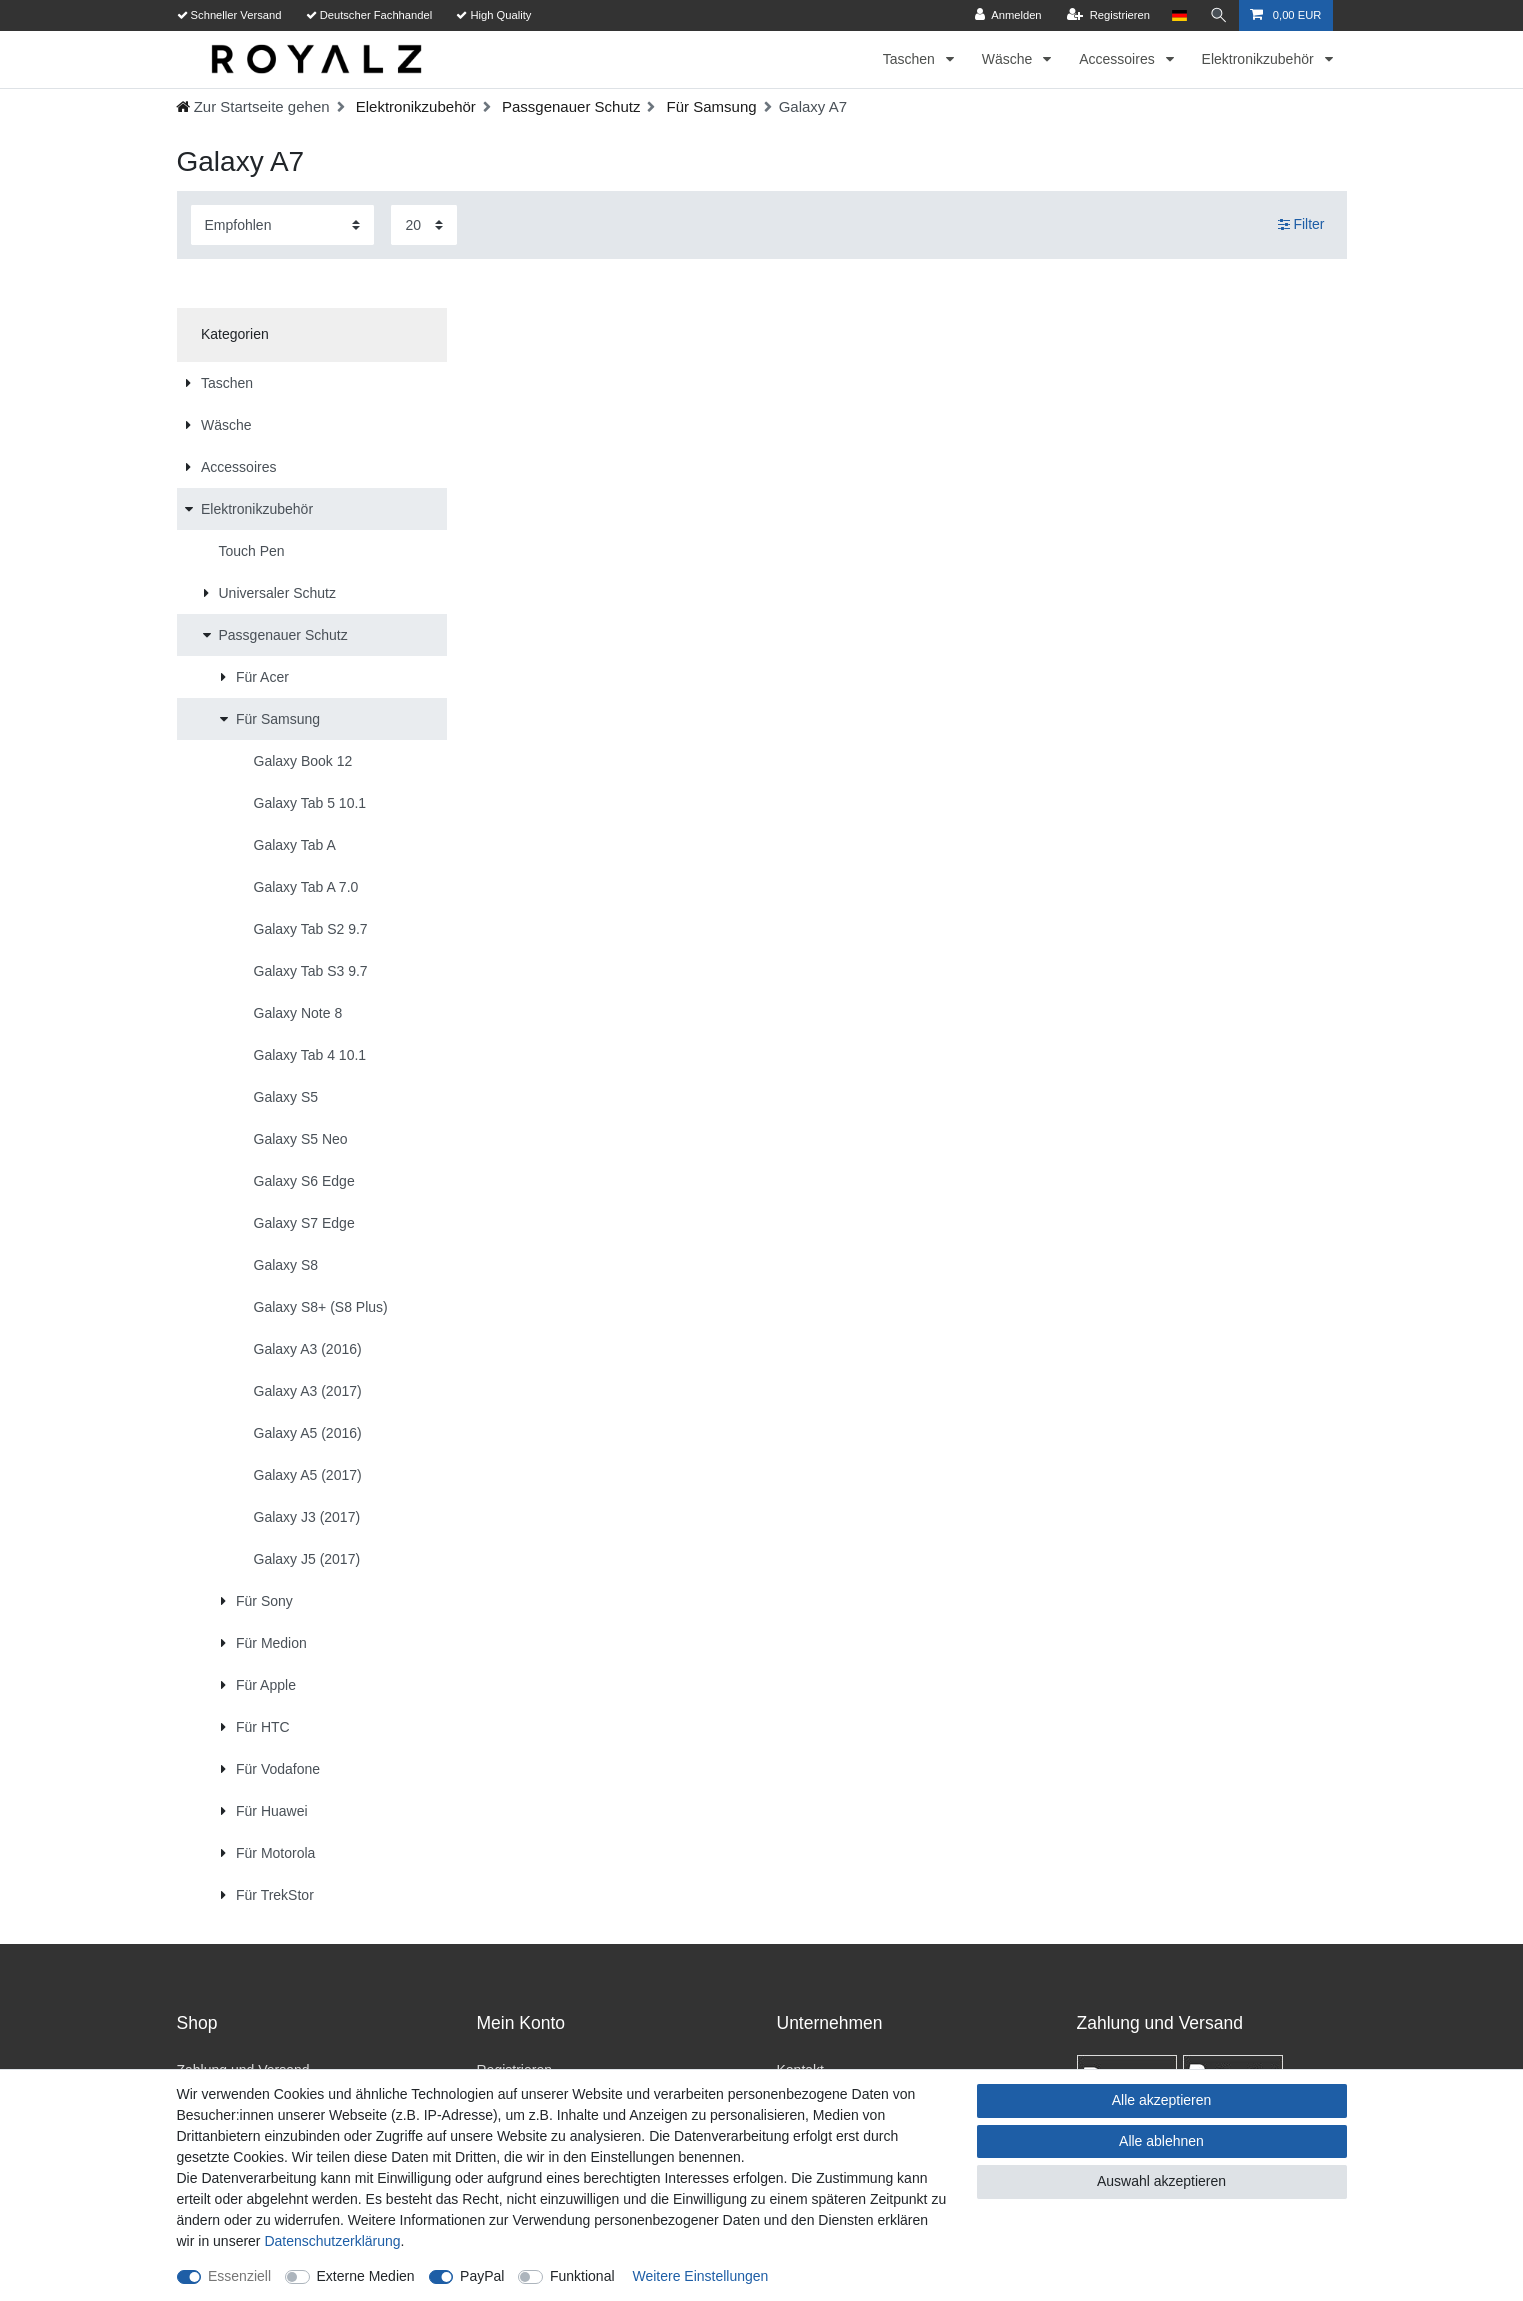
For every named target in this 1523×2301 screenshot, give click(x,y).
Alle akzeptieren (1162, 2100)
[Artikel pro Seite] (424, 224)
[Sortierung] (282, 224)
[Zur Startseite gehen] (253, 106)
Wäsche (1009, 59)
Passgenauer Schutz (569, 106)
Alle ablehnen (1161, 2141)
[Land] (1179, 15)
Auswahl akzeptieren (1161, 2181)
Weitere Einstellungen (700, 2276)
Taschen (911, 59)
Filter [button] (1301, 225)
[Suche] (1219, 15)
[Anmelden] (1008, 15)
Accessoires (1118, 59)
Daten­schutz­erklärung (332, 2241)
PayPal (482, 2276)
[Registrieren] (1108, 15)
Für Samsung (709, 106)
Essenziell (239, 2276)
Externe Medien (366, 2276)
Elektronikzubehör (1260, 59)
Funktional (582, 2276)
